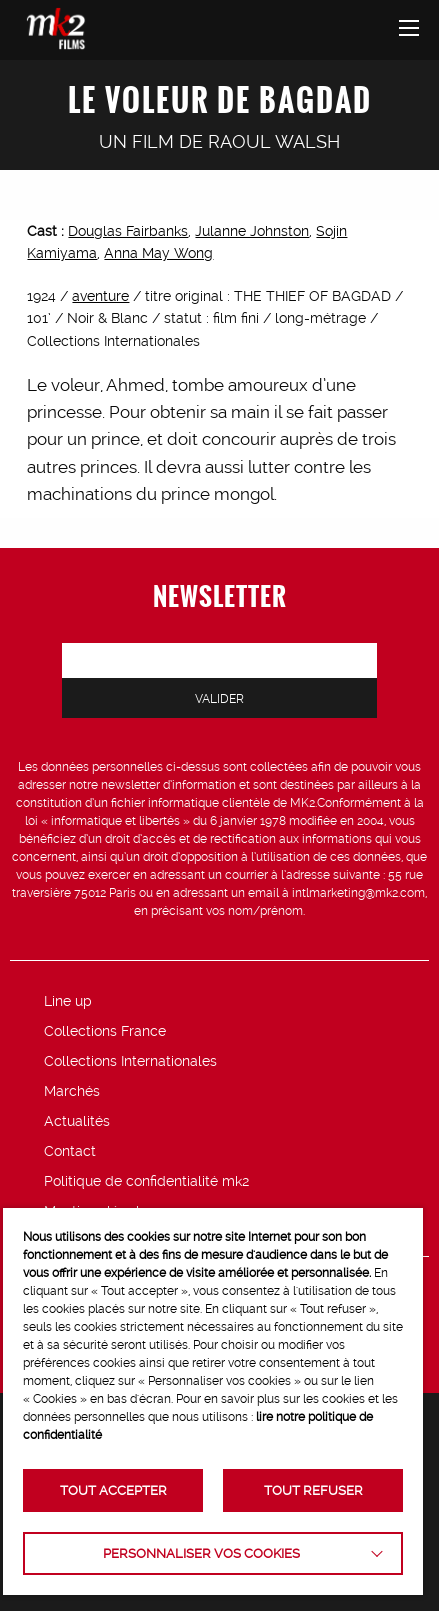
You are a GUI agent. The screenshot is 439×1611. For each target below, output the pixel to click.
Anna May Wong (158, 253)
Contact (70, 1151)
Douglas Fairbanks (128, 231)
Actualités (77, 1121)
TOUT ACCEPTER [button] (113, 1490)
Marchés (72, 1091)
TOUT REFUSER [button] (313, 1490)
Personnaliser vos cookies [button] (201, 1553)
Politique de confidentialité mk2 (146, 1181)
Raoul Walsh (274, 141)
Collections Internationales (130, 1061)
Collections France (105, 1031)
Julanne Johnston (252, 231)
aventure (100, 296)
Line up (68, 1001)
